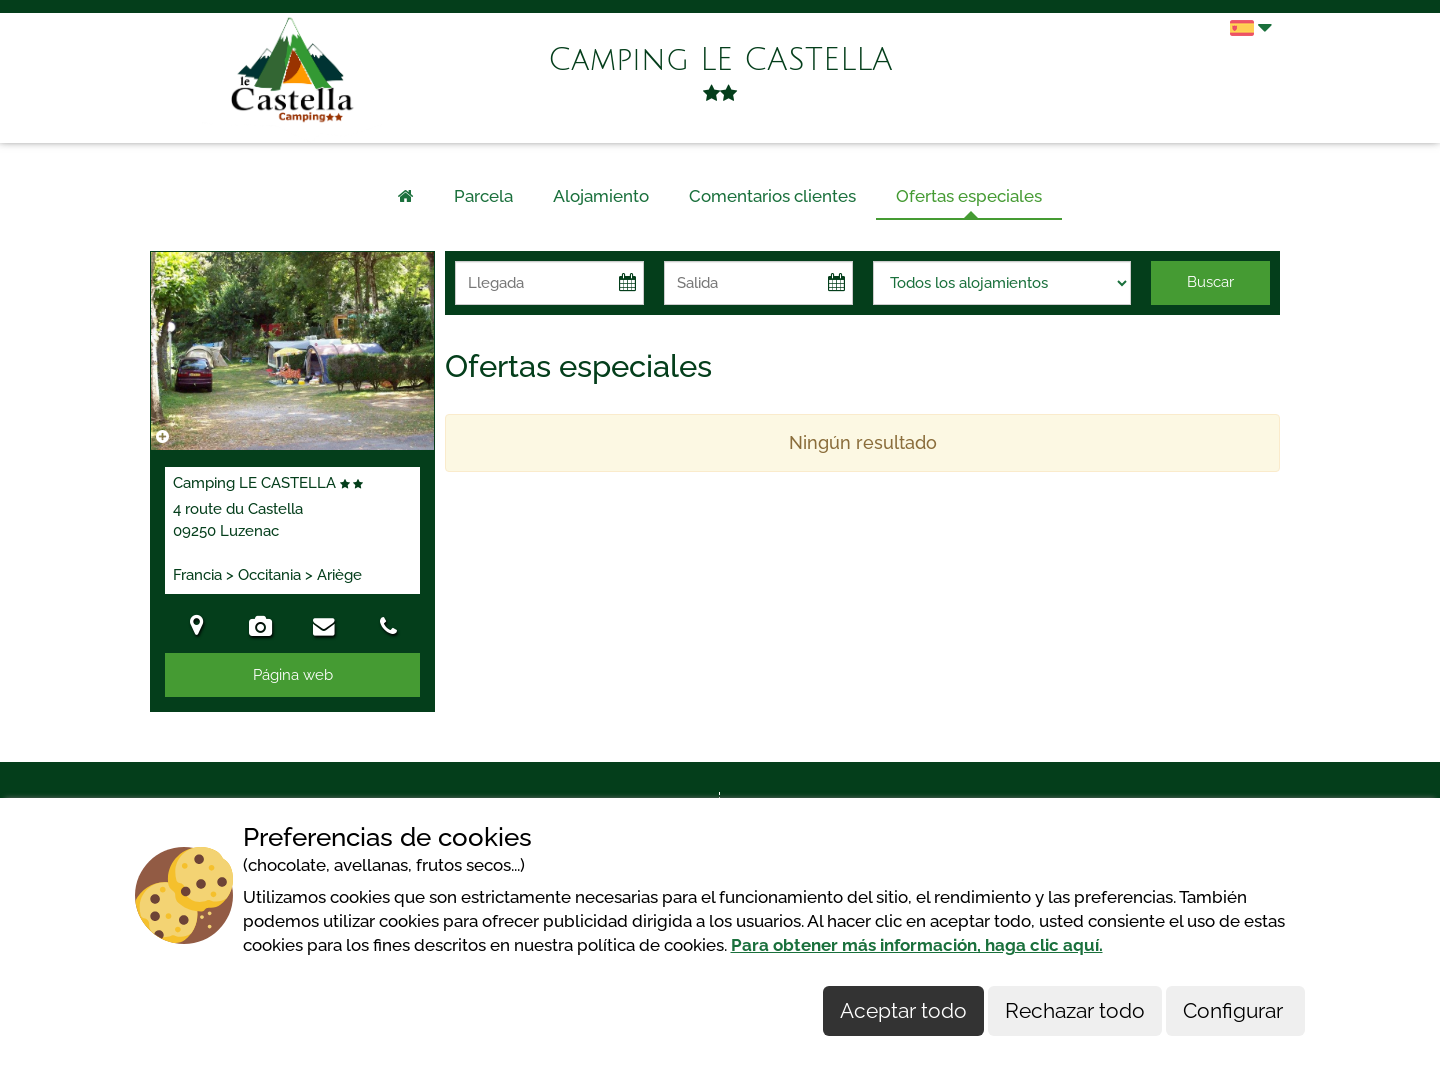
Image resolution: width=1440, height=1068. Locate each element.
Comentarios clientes (772, 196)
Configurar (1235, 1010)
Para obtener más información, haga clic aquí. (917, 945)
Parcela (483, 196)
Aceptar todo (903, 1010)
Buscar (1210, 282)
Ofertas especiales (969, 196)
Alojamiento (601, 196)
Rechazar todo (1075, 1010)
